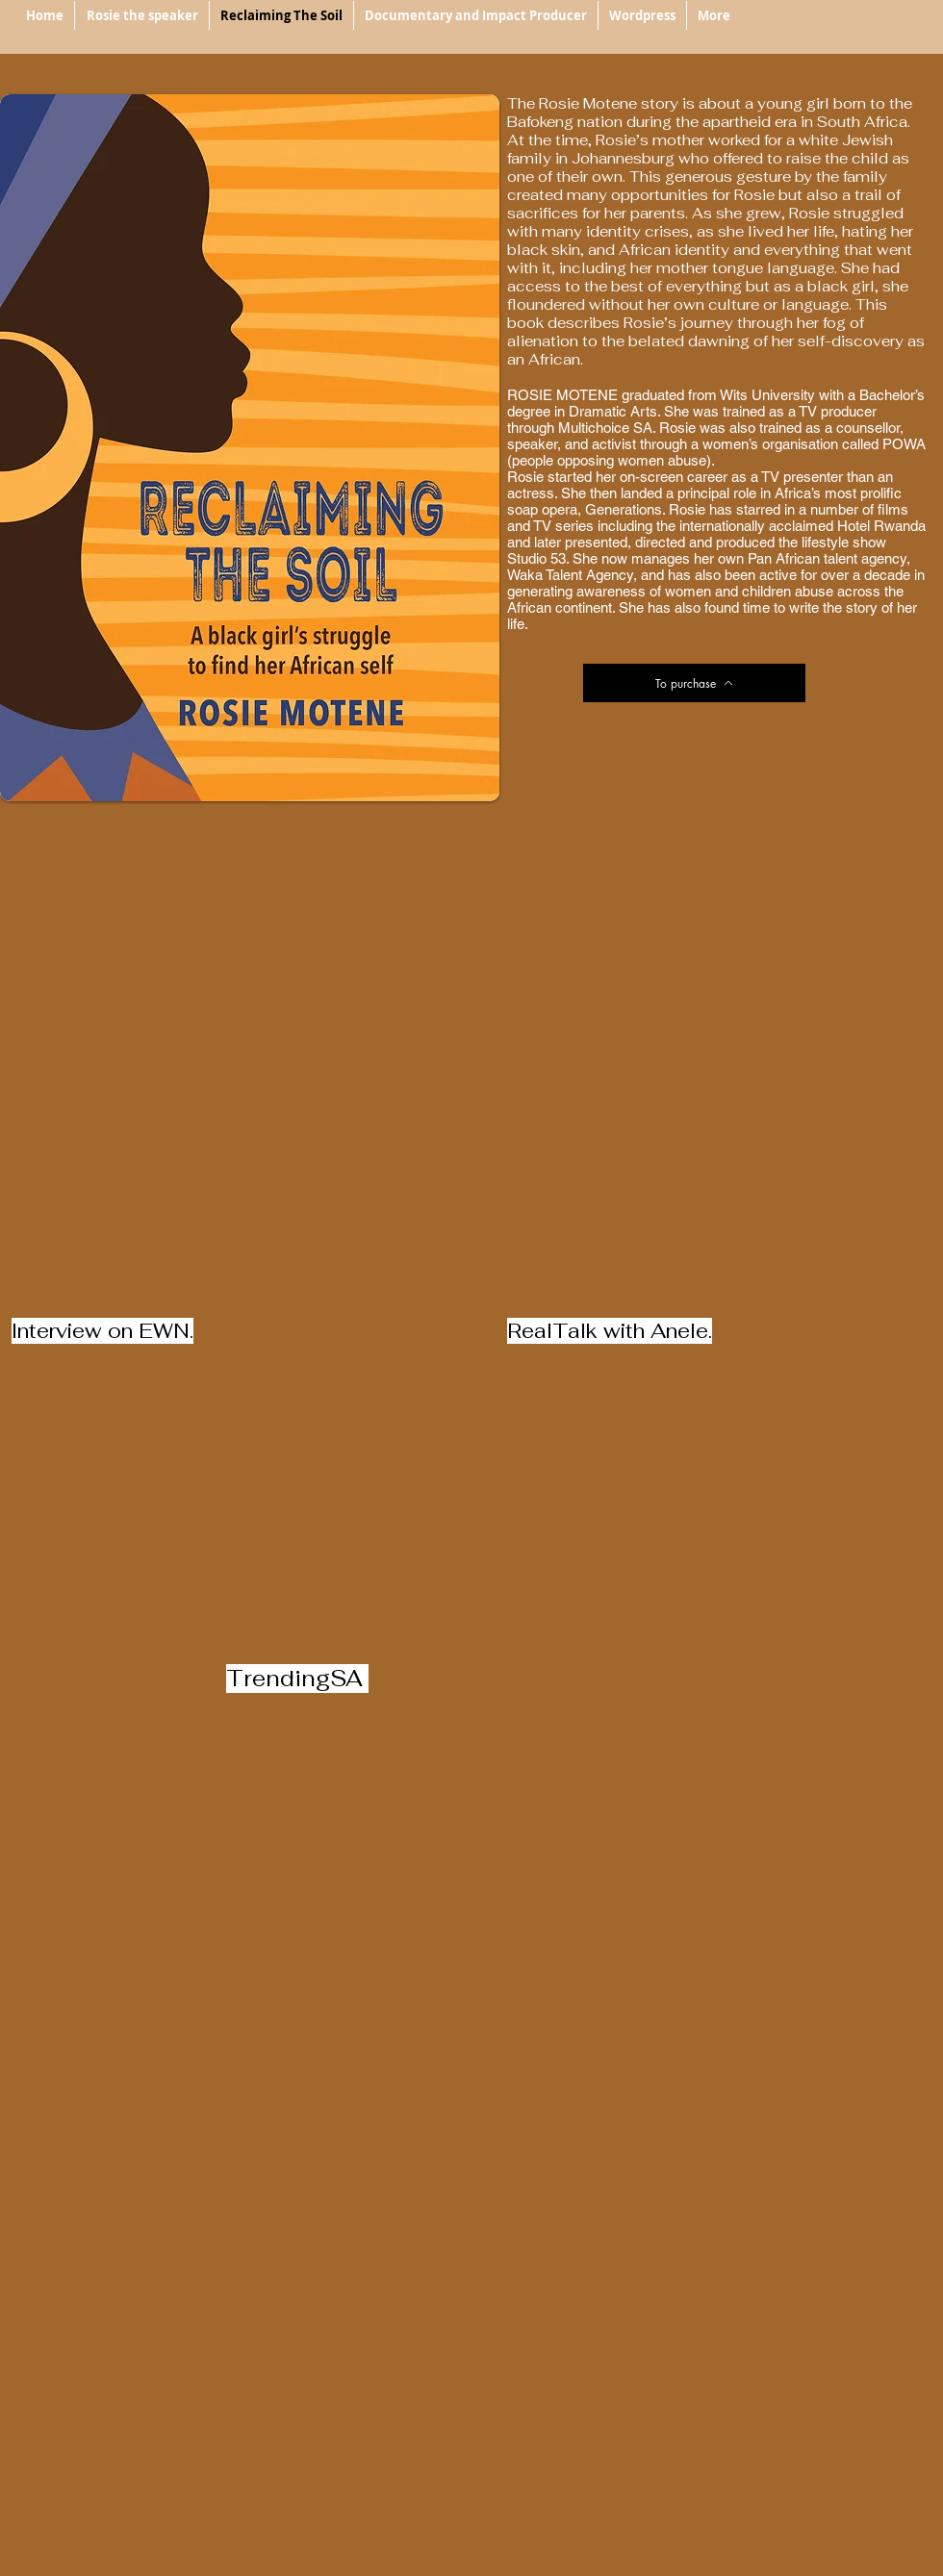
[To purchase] (694, 683)
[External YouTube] (471, 1083)
